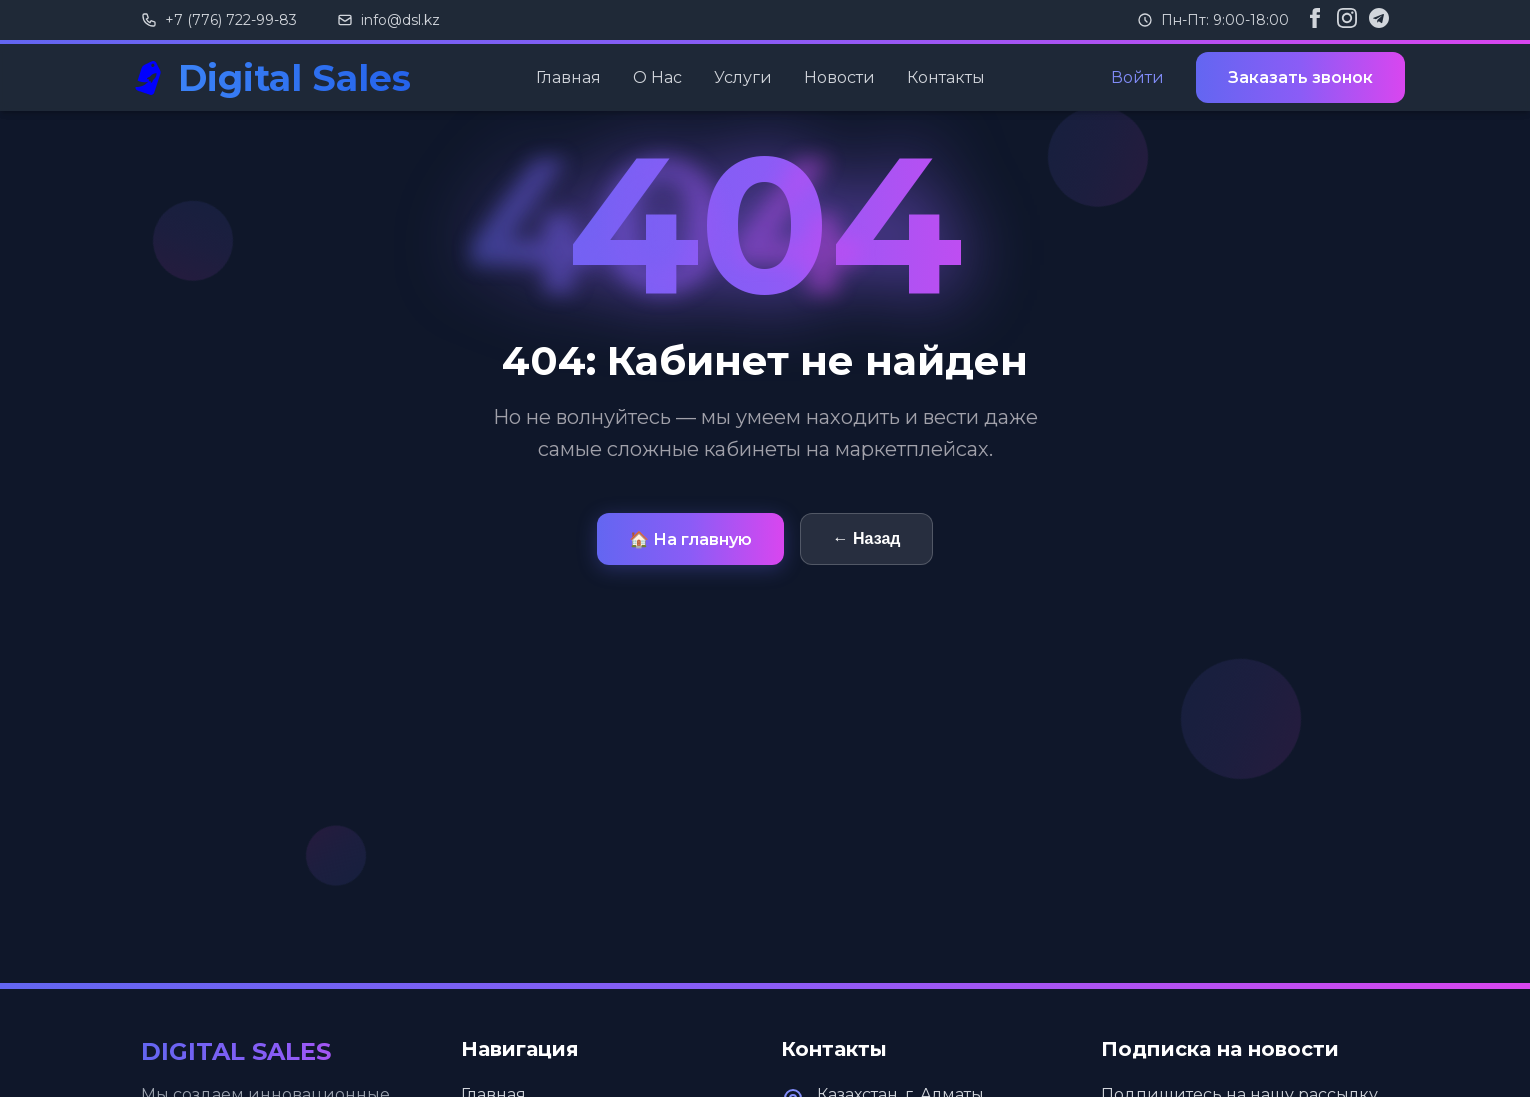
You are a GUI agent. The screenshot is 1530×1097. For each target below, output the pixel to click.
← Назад (867, 538)
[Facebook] (1315, 20)
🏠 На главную (690, 539)
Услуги (743, 77)
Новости (839, 77)
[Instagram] (1347, 20)
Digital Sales (294, 78)
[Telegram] (1379, 20)
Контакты (946, 77)
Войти (1137, 77)
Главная (568, 77)
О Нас (657, 77)
